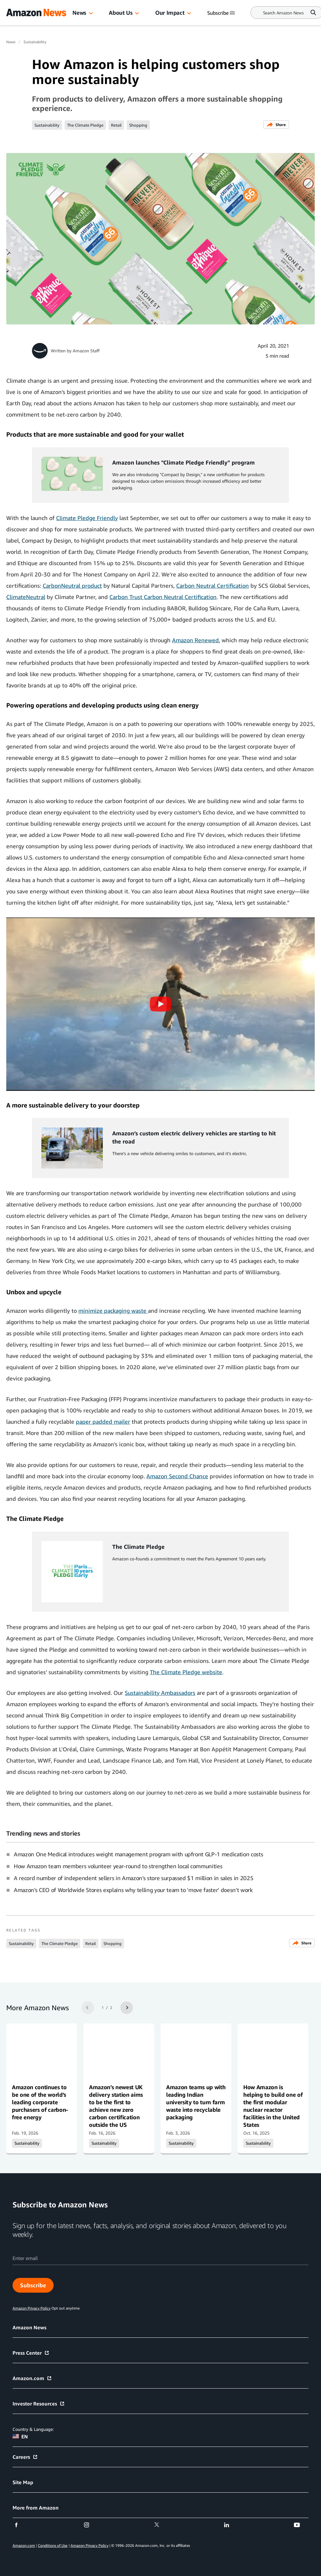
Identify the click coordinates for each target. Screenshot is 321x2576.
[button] (91, 13)
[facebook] (20, 2525)
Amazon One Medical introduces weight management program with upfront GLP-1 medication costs (138, 1854)
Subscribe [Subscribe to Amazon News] (221, 13)
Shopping (138, 125)
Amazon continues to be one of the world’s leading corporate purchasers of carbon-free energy (40, 2102)
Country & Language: (33, 2429)
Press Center (31, 2353)
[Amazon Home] (36, 12)
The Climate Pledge (85, 125)
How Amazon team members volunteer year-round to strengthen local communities (118, 1866)
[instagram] (90, 2525)
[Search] (283, 12)
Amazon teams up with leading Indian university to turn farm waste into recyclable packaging (195, 2102)
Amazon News (29, 2327)
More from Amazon (36, 2508)
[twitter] (160, 2525)
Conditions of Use (52, 2545)
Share (276, 124)
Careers (25, 2457)
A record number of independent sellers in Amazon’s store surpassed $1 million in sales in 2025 (133, 1877)
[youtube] (300, 2525)
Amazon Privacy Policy (89, 2545)
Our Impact (169, 12)
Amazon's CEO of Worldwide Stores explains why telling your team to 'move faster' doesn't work (133, 1889)
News (79, 12)
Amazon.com (32, 2378)
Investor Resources (39, 2403)
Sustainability (35, 41)
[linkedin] (230, 2525)
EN (20, 2436)
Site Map (23, 2482)
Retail (116, 125)
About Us (120, 12)
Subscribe (33, 2285)
